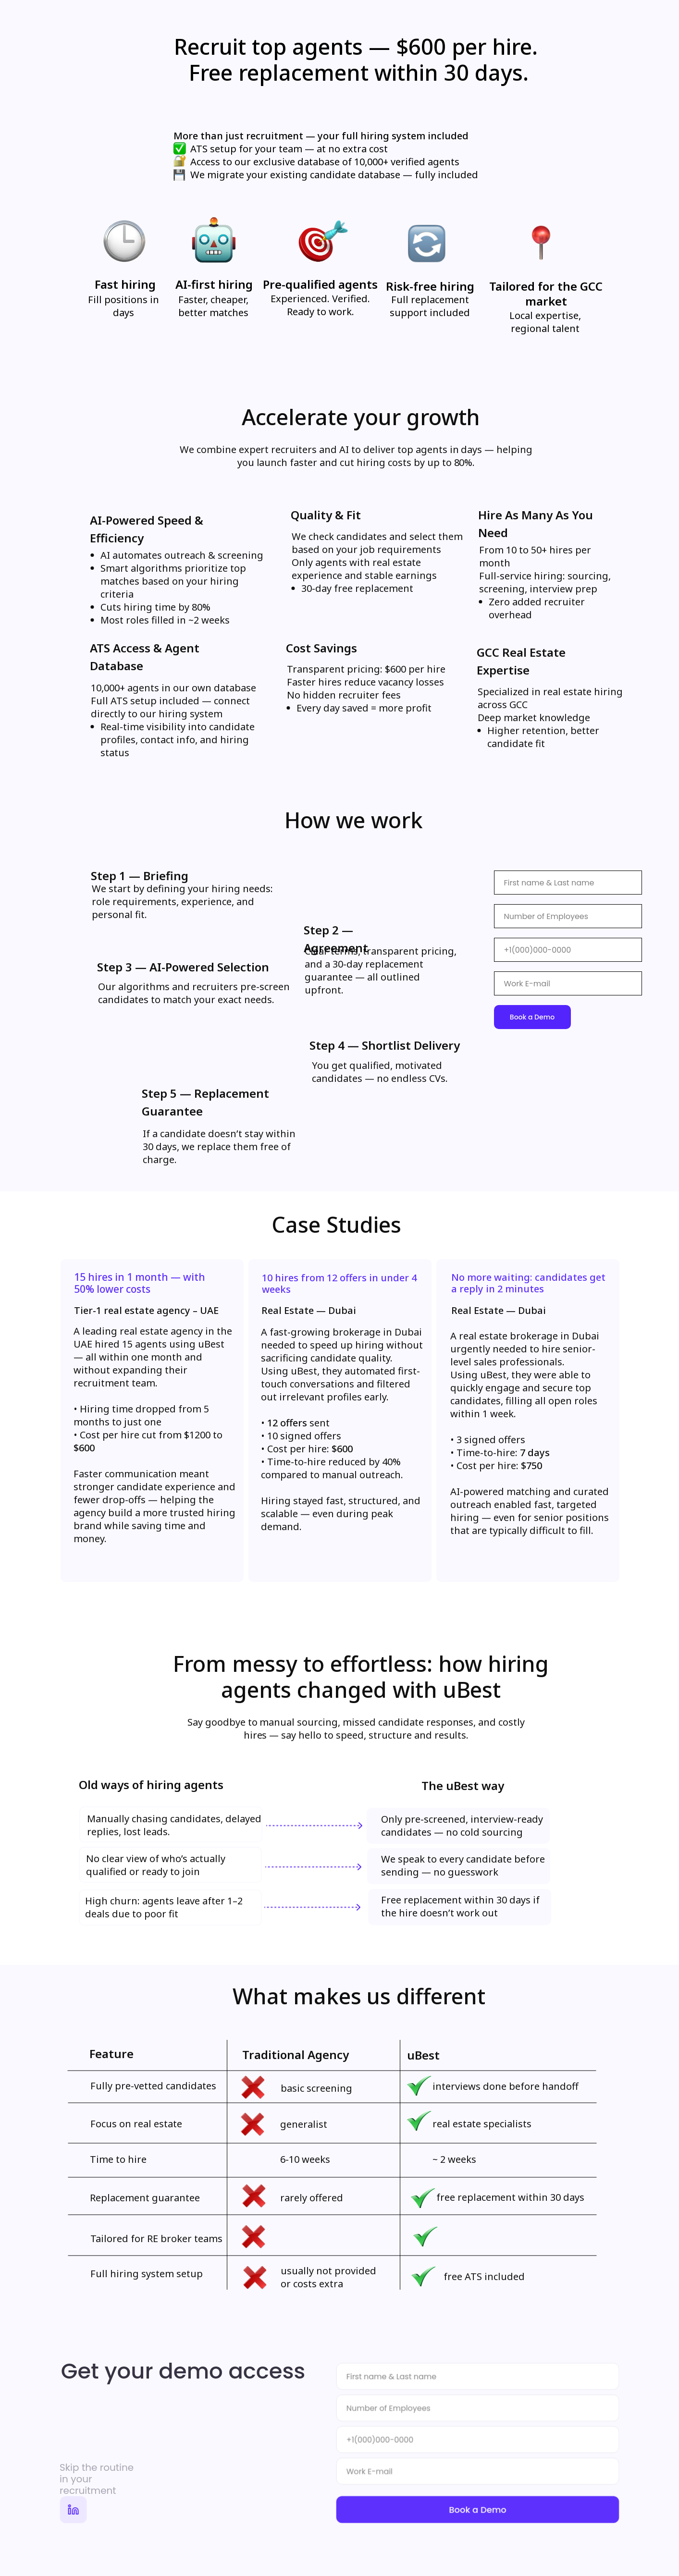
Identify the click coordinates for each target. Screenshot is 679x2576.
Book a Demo (532, 1017)
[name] (568, 883)
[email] (568, 983)
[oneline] (478, 2409)
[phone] (568, 950)
